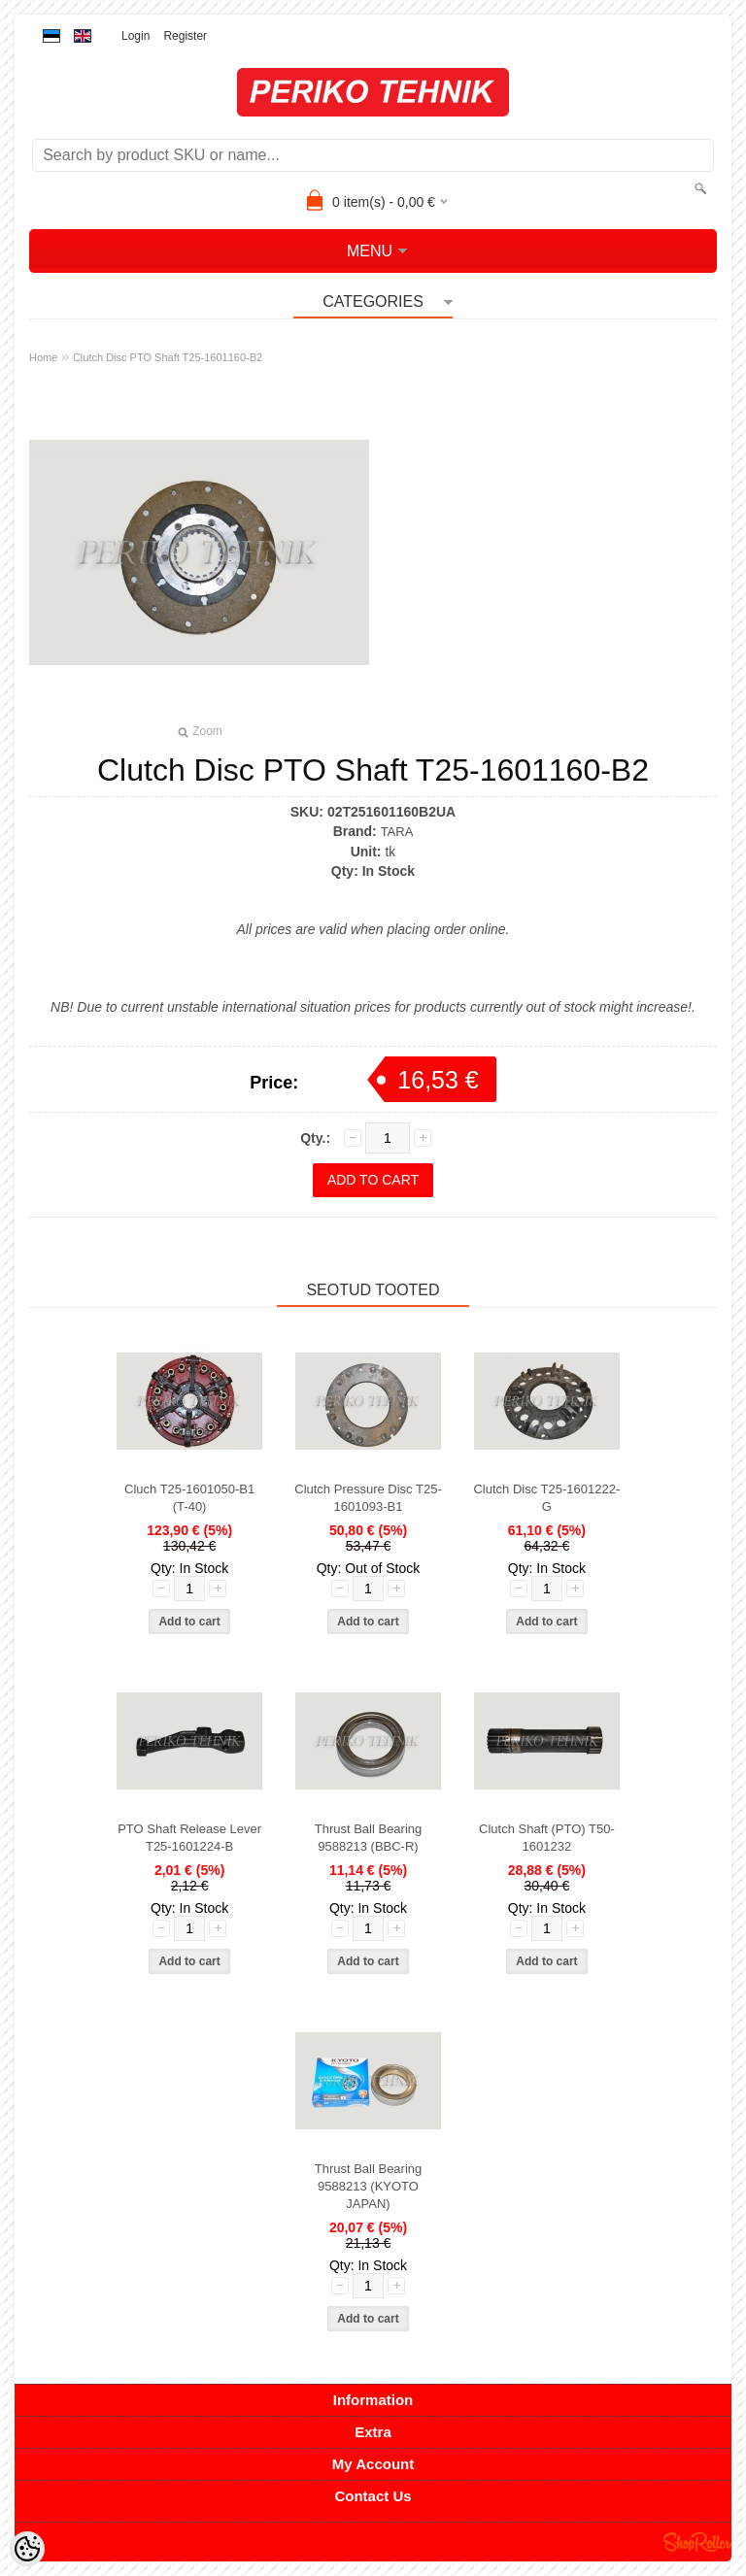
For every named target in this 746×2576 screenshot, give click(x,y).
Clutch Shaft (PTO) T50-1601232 (547, 1838)
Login (135, 36)
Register (185, 36)
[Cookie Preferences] (27, 2548)
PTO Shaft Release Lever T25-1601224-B (189, 1838)
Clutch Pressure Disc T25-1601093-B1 (367, 1498)
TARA (397, 831)
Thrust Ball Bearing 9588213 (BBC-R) (369, 1838)
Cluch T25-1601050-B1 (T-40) (189, 1498)
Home (43, 357)
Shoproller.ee (697, 2542)
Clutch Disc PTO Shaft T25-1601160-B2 (167, 357)
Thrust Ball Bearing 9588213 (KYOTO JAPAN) (369, 2186)
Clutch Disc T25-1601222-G (546, 1498)
